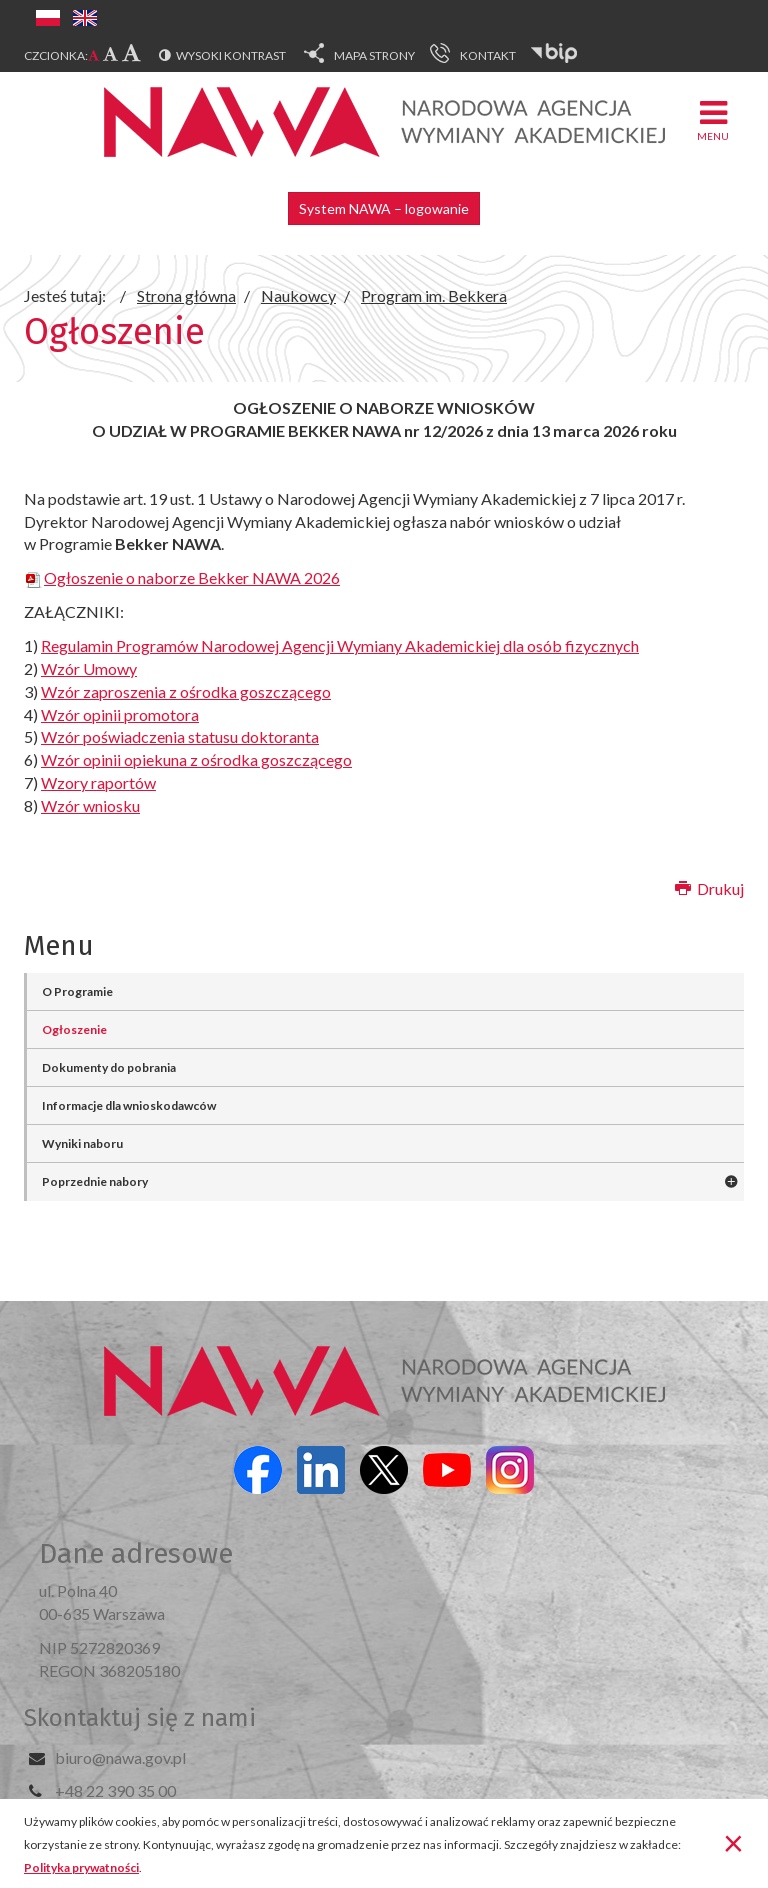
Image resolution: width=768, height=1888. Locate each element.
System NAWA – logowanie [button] (384, 208)
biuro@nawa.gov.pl (120, 1757)
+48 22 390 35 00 (115, 1790)
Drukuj (709, 888)
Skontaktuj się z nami (140, 1718)
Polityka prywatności (81, 1867)
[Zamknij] (733, 1842)
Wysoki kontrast (231, 55)
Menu (713, 119)
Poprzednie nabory (95, 1181)
